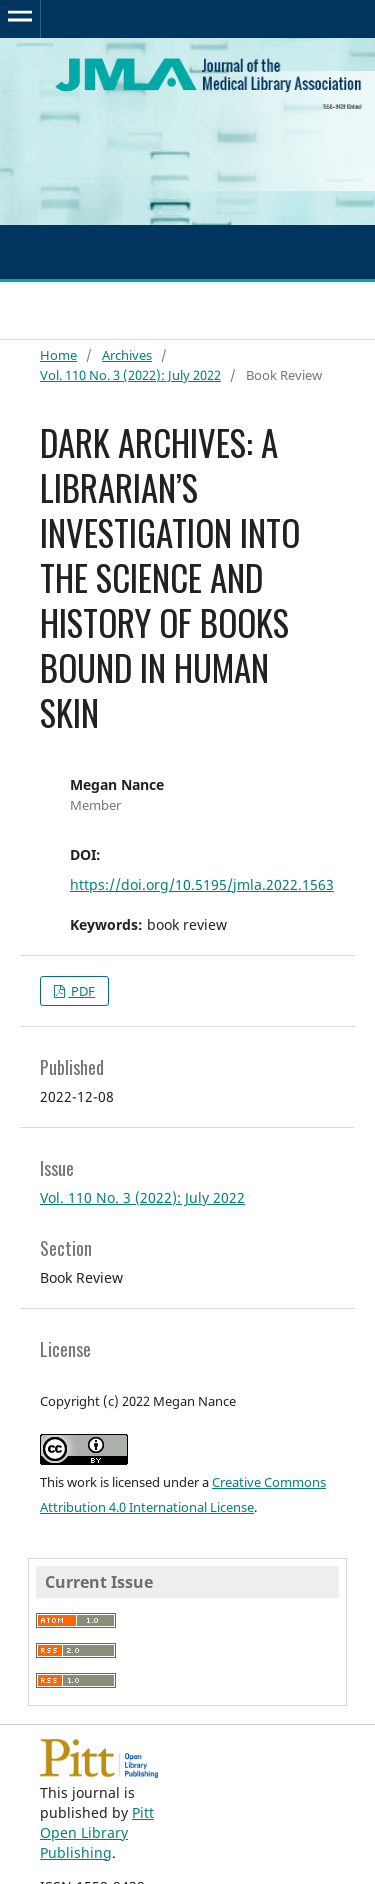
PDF (81, 991)
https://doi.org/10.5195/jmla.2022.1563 (202, 884)
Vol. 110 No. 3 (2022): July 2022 (130, 375)
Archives (127, 355)
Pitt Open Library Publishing (97, 1832)
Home (58, 355)
